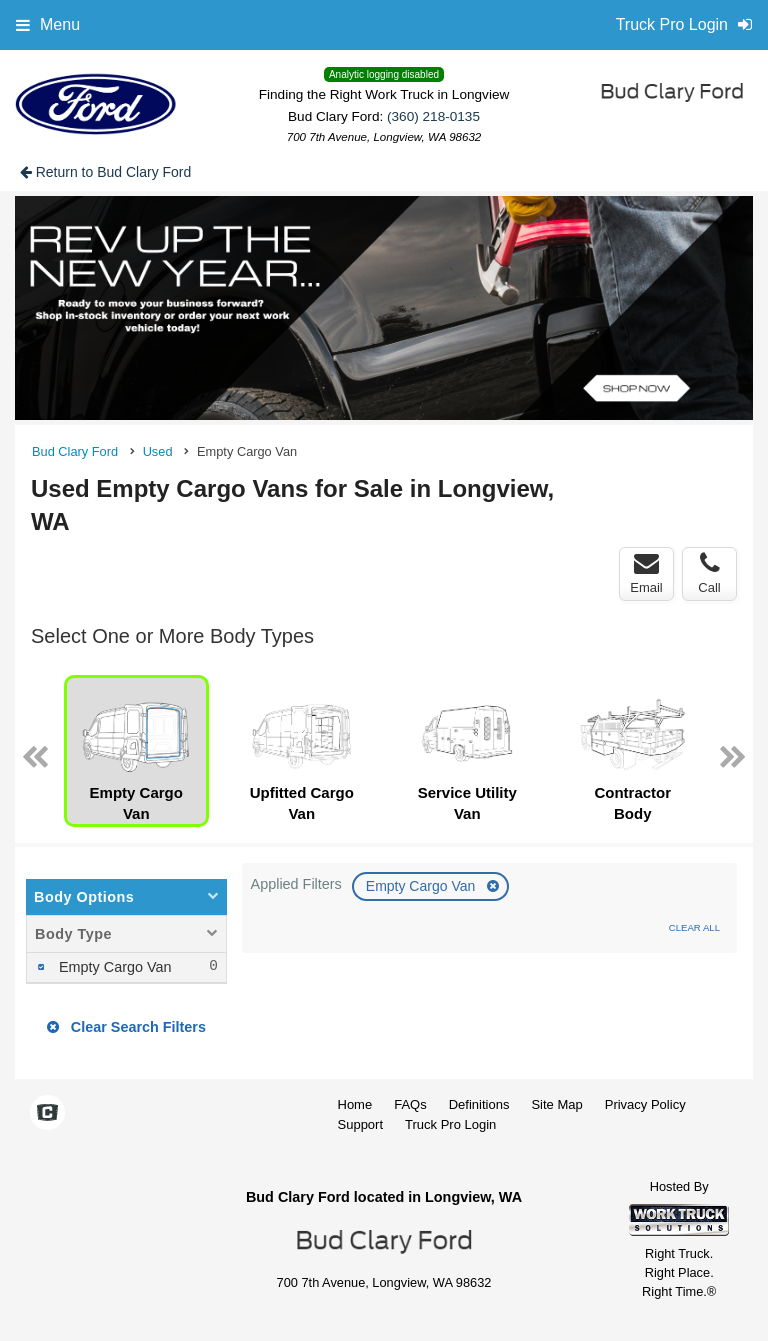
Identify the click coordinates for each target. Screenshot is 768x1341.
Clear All (694, 927)
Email (646, 573)
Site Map (556, 1104)
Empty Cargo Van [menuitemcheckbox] (113, 967)
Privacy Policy (645, 1104)
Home (355, 1104)
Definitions (479, 1104)
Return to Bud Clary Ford (106, 172)
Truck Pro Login (450, 1124)
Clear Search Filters (126, 1027)
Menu (48, 24)
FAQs (410, 1104)
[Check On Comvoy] (47, 1114)
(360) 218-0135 (433, 116)
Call (709, 573)
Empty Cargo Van (422, 886)
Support (361, 1124)
